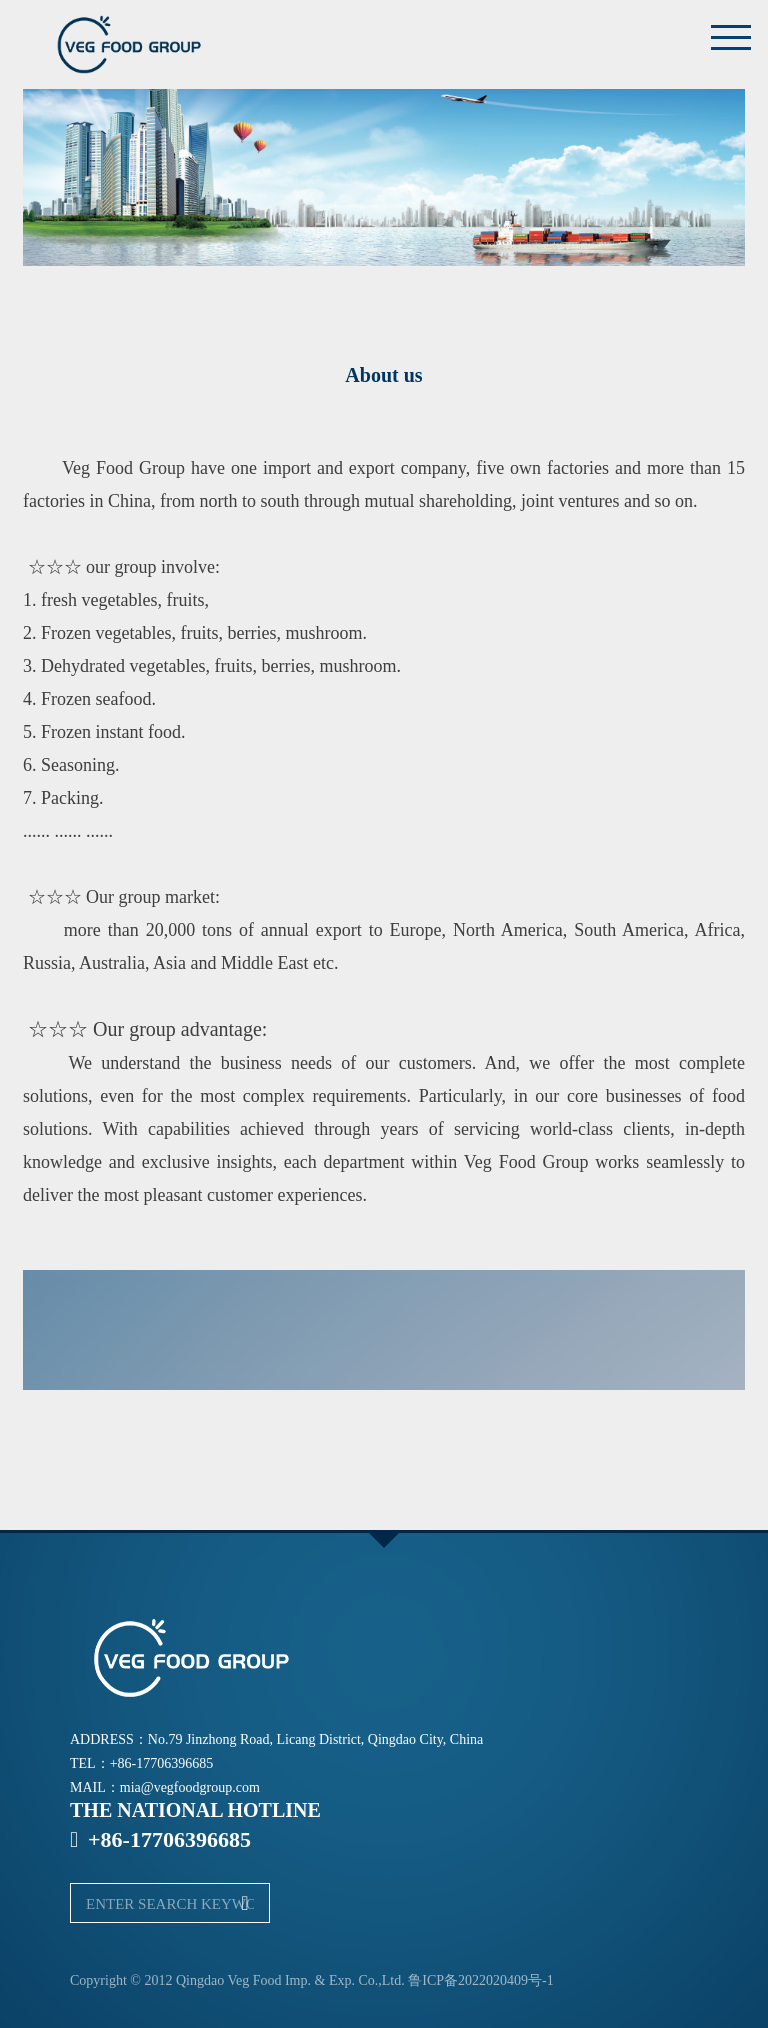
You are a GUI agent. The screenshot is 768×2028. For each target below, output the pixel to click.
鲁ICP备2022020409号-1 (480, 1980)
